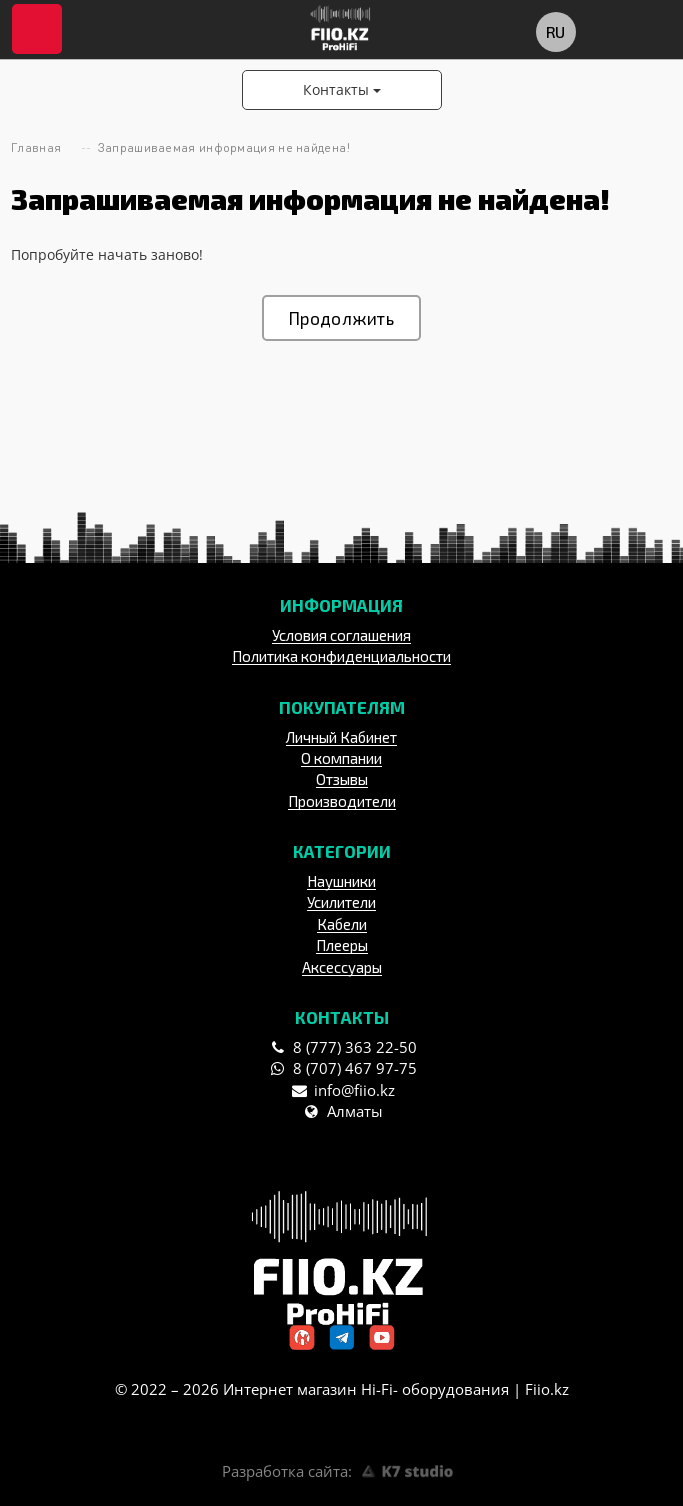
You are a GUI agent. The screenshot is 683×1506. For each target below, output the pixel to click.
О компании (341, 758)
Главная (36, 147)
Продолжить (341, 318)
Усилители (341, 902)
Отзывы (342, 779)
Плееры (342, 945)
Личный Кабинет (341, 737)
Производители (342, 801)
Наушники (341, 881)
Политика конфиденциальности (341, 656)
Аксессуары (342, 967)
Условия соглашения (341, 635)
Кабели (342, 924)
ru (555, 31)
